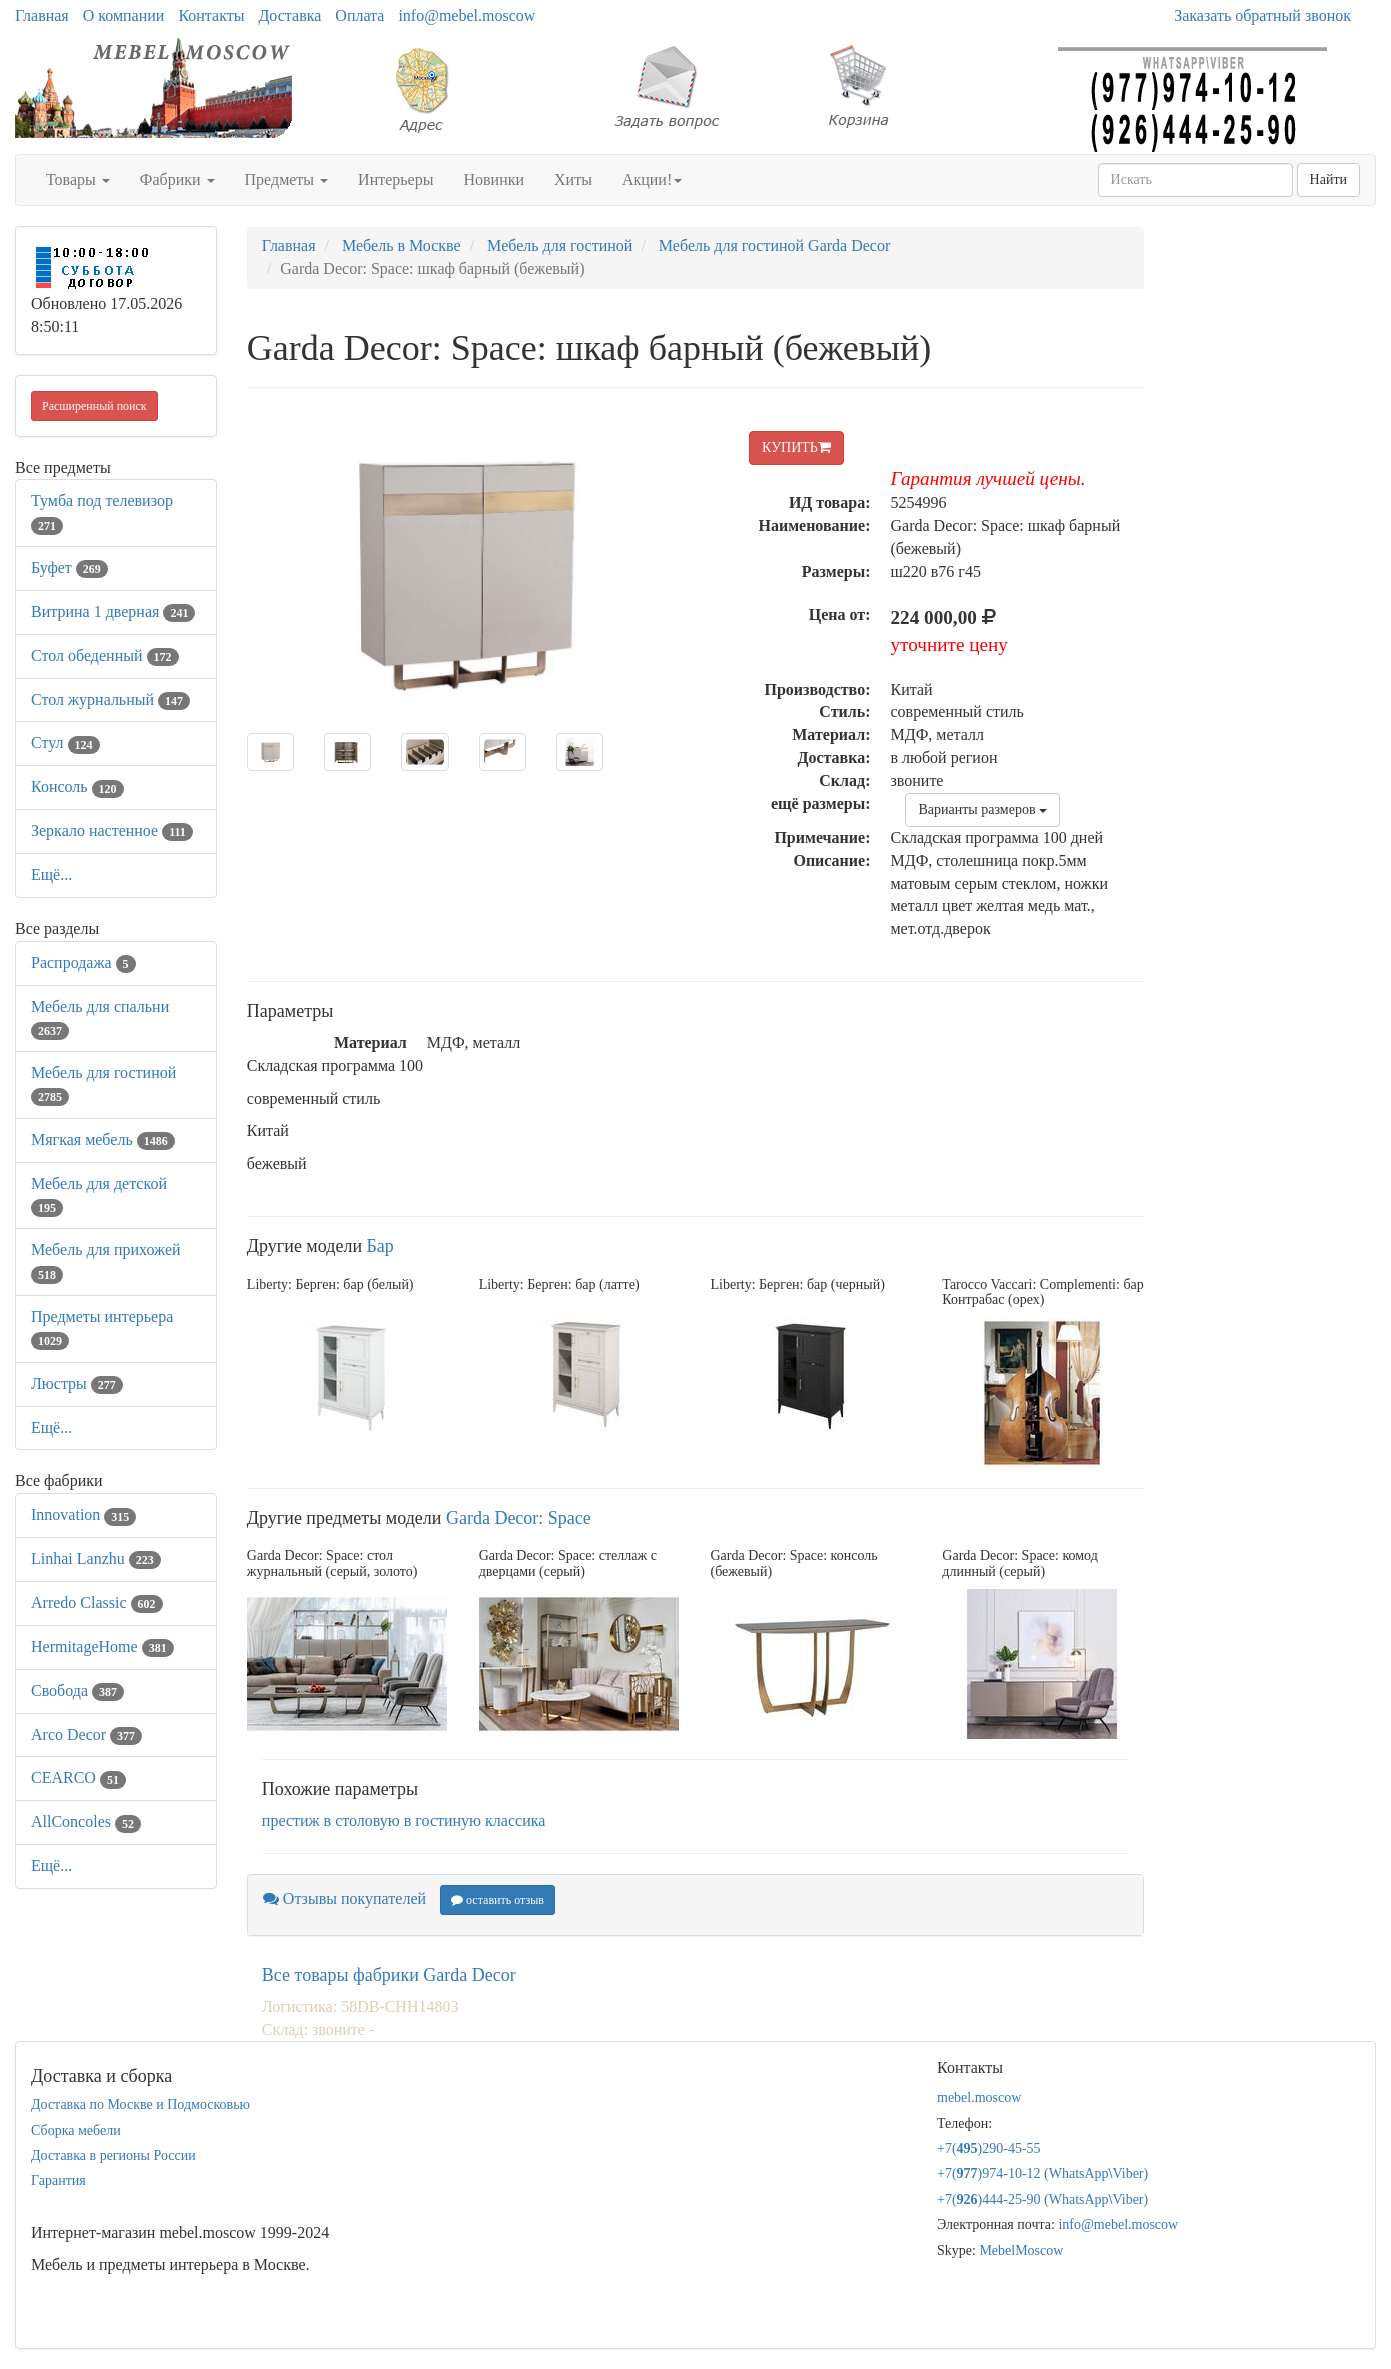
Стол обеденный (105, 655)
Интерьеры (395, 179)
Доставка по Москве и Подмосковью (140, 2104)
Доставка (289, 15)
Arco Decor (86, 1734)
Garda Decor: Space (518, 1518)
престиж (291, 1820)
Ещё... (51, 874)
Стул (65, 742)
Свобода (77, 1690)
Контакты (211, 15)
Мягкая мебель (103, 1139)
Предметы (287, 179)
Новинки (493, 179)
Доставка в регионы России (113, 2155)
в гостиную (442, 1820)
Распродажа (83, 962)
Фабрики (177, 179)
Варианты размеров (982, 809)
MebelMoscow (1021, 2250)
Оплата (359, 15)
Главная (42, 15)
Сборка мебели (76, 2130)
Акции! (652, 179)
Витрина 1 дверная (113, 611)
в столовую (362, 1820)
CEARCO (78, 1777)
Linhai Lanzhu (96, 1558)
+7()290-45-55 (989, 2148)
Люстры (77, 1383)
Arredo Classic (97, 1602)
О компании (124, 15)
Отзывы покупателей (344, 1898)
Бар (380, 1246)
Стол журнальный (110, 699)
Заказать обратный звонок (1262, 15)
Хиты (573, 179)
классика (515, 1820)
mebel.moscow (979, 2097)
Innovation (83, 1514)
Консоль (77, 786)
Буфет (69, 567)
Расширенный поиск (94, 406)
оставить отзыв (497, 1900)
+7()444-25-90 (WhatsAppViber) (1042, 2199)
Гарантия (58, 2180)
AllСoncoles (86, 1821)
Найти (1328, 179)
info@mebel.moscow (466, 15)
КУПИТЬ (796, 447)
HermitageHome (102, 1646)
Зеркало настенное (112, 830)
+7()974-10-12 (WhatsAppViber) (1042, 2173)
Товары (78, 179)
